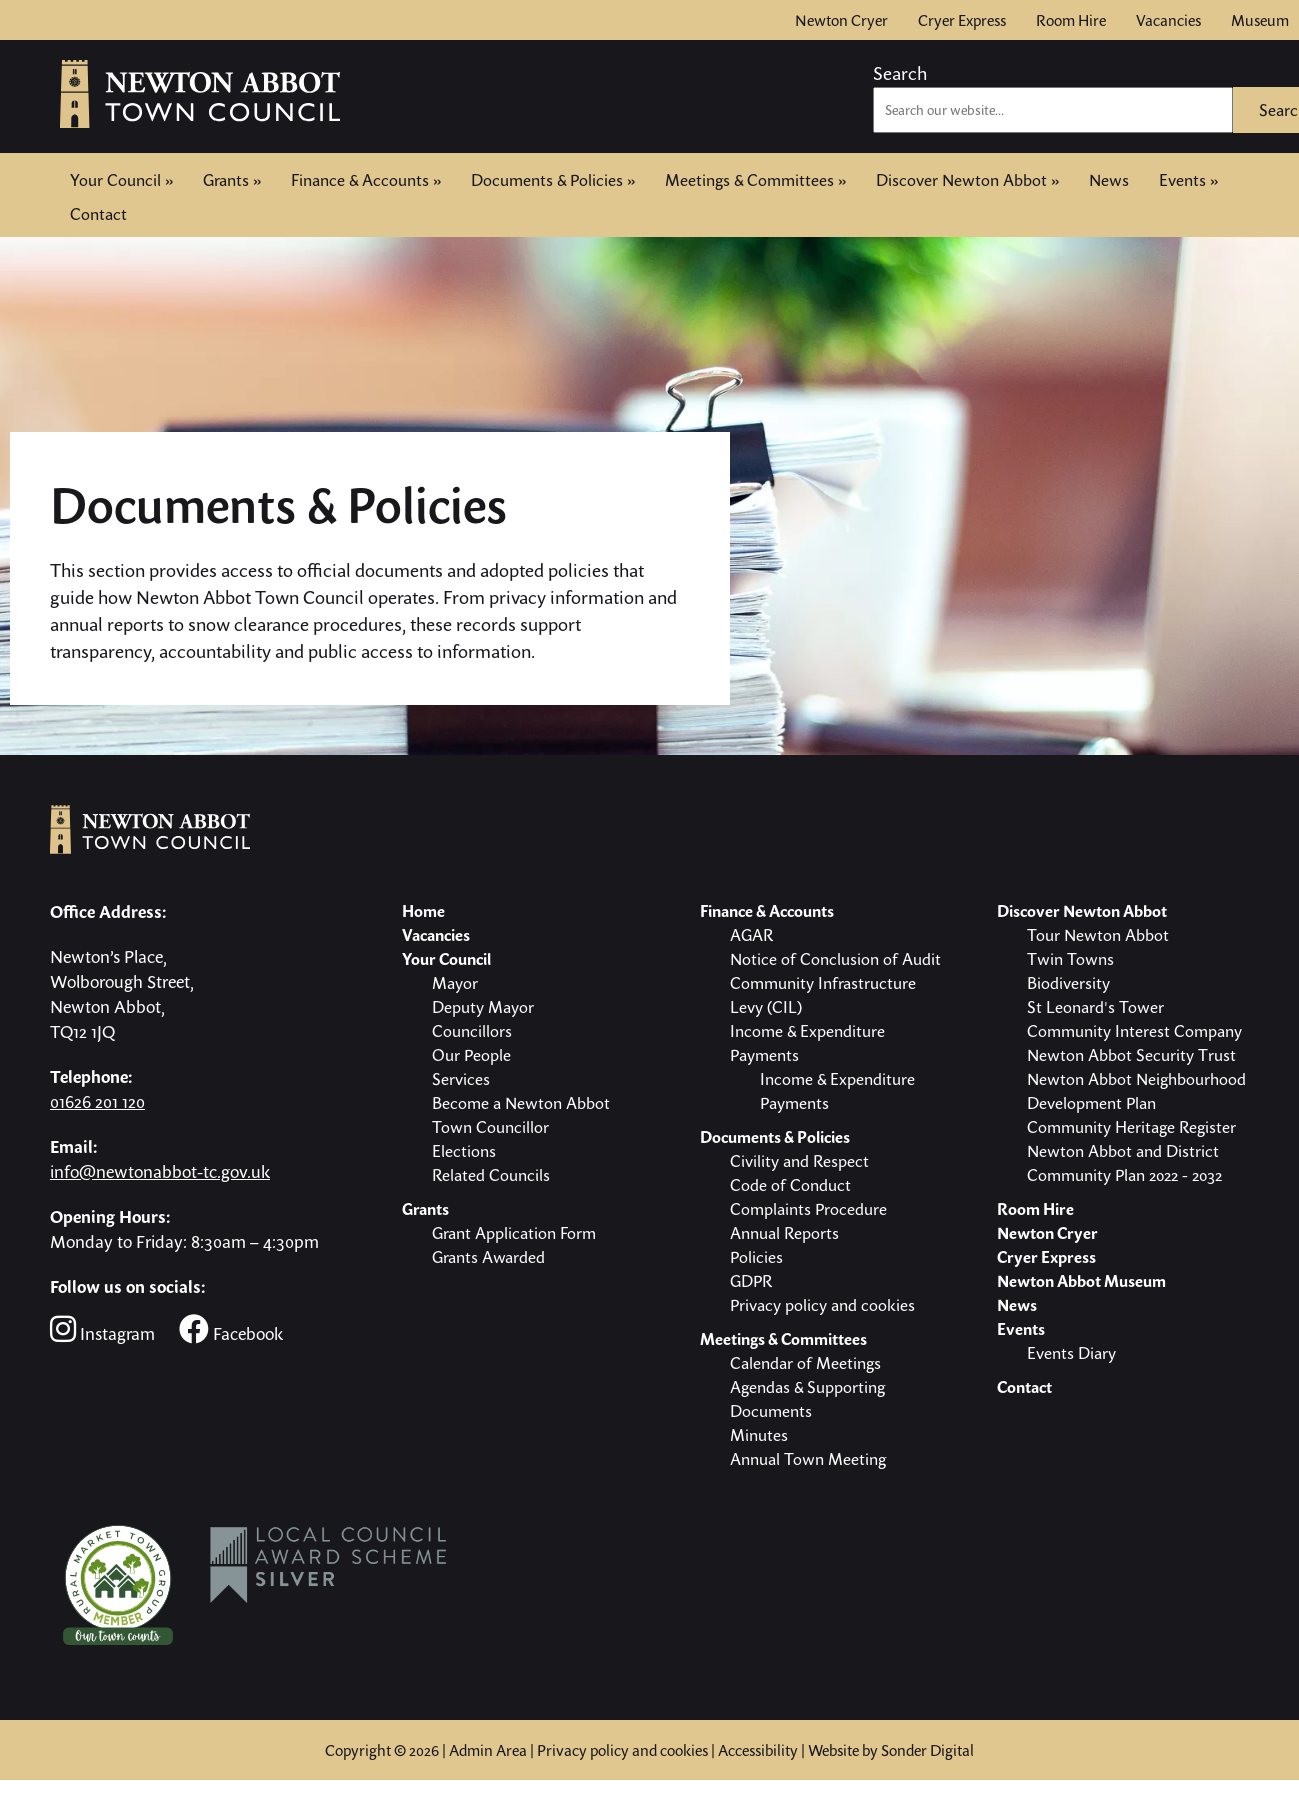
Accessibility (758, 1750)
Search (900, 73)
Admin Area (488, 1750)
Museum (1260, 20)
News (1109, 180)
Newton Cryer (841, 20)
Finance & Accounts (366, 180)
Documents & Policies (553, 180)
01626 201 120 (97, 1101)
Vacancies (1168, 20)
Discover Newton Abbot (967, 180)
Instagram (102, 1329)
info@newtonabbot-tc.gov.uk (160, 1171)
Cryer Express (962, 20)
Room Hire (1071, 20)
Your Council (121, 180)
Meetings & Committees (755, 180)
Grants (232, 180)
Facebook (231, 1329)
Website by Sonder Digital (891, 1750)
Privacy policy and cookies (622, 1750)
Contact (98, 212)
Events (1188, 180)
